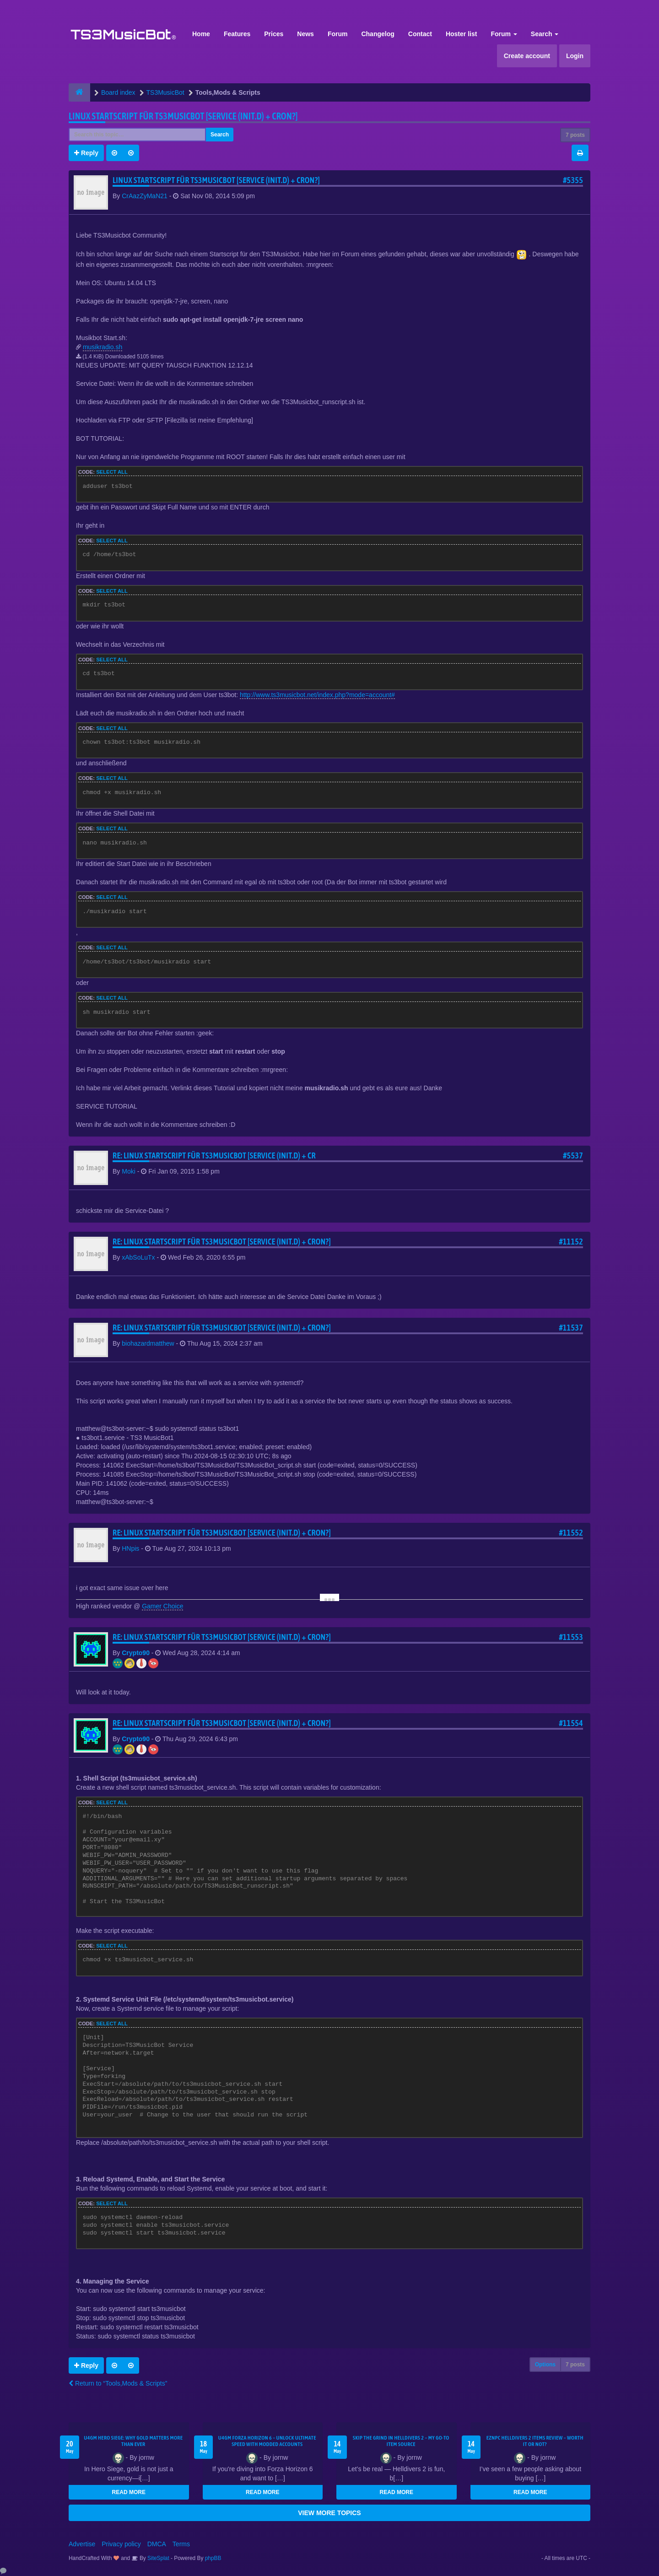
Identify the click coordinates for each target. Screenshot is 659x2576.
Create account (527, 56)
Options (545, 2364)
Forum (338, 34)
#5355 (573, 180)
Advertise (82, 2544)
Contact (420, 34)
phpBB (213, 2558)
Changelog (377, 34)
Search (545, 34)
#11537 (571, 1327)
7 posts (575, 135)
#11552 (571, 1532)
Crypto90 (136, 1652)
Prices (273, 34)
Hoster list (461, 34)
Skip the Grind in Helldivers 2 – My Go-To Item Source (401, 2441)
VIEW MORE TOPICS (329, 2512)
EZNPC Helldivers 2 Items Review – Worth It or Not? (534, 2441)
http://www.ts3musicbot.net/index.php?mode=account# (317, 694)
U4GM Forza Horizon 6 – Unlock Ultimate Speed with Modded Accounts (267, 2441)
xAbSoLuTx (138, 1257)
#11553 (571, 1637)
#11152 (571, 1241)
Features (237, 34)
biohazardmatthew (148, 1343)
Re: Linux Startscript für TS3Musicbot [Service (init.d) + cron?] (222, 1241)
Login (574, 56)
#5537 (573, 1155)
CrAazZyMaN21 (144, 196)
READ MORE (129, 2492)
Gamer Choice (162, 1606)
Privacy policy (121, 2544)
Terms (181, 2544)
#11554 (571, 1723)
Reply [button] (86, 153)
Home (201, 34)
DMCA (156, 2544)
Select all (112, 472)
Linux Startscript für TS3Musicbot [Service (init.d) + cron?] (183, 116)
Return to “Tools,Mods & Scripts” (118, 2383)
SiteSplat (157, 2558)
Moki (128, 1171)
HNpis (130, 1548)
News (305, 34)
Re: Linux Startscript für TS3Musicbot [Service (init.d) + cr (214, 1155)
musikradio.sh (102, 347)
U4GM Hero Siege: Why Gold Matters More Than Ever (133, 2441)
